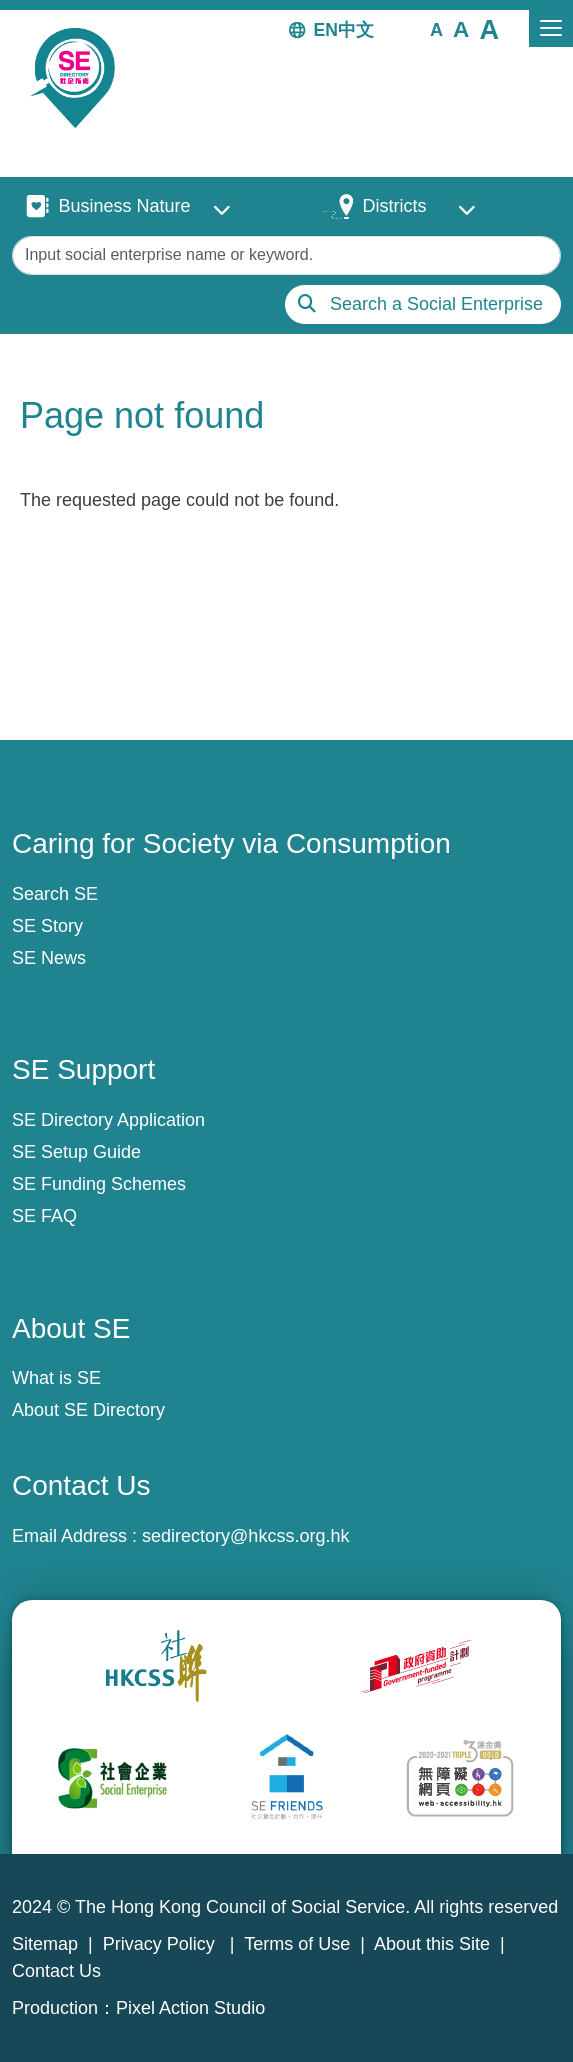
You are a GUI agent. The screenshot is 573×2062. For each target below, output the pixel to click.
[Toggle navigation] (551, 28)
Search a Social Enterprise (436, 304)
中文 (356, 30)
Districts (394, 206)
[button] (436, 29)
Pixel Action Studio (190, 2008)
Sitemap (45, 1944)
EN (326, 30)
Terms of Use (297, 1944)
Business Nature (124, 206)
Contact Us (56, 1971)
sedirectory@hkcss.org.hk (245, 1536)
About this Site (432, 1944)
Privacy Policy (161, 1944)
